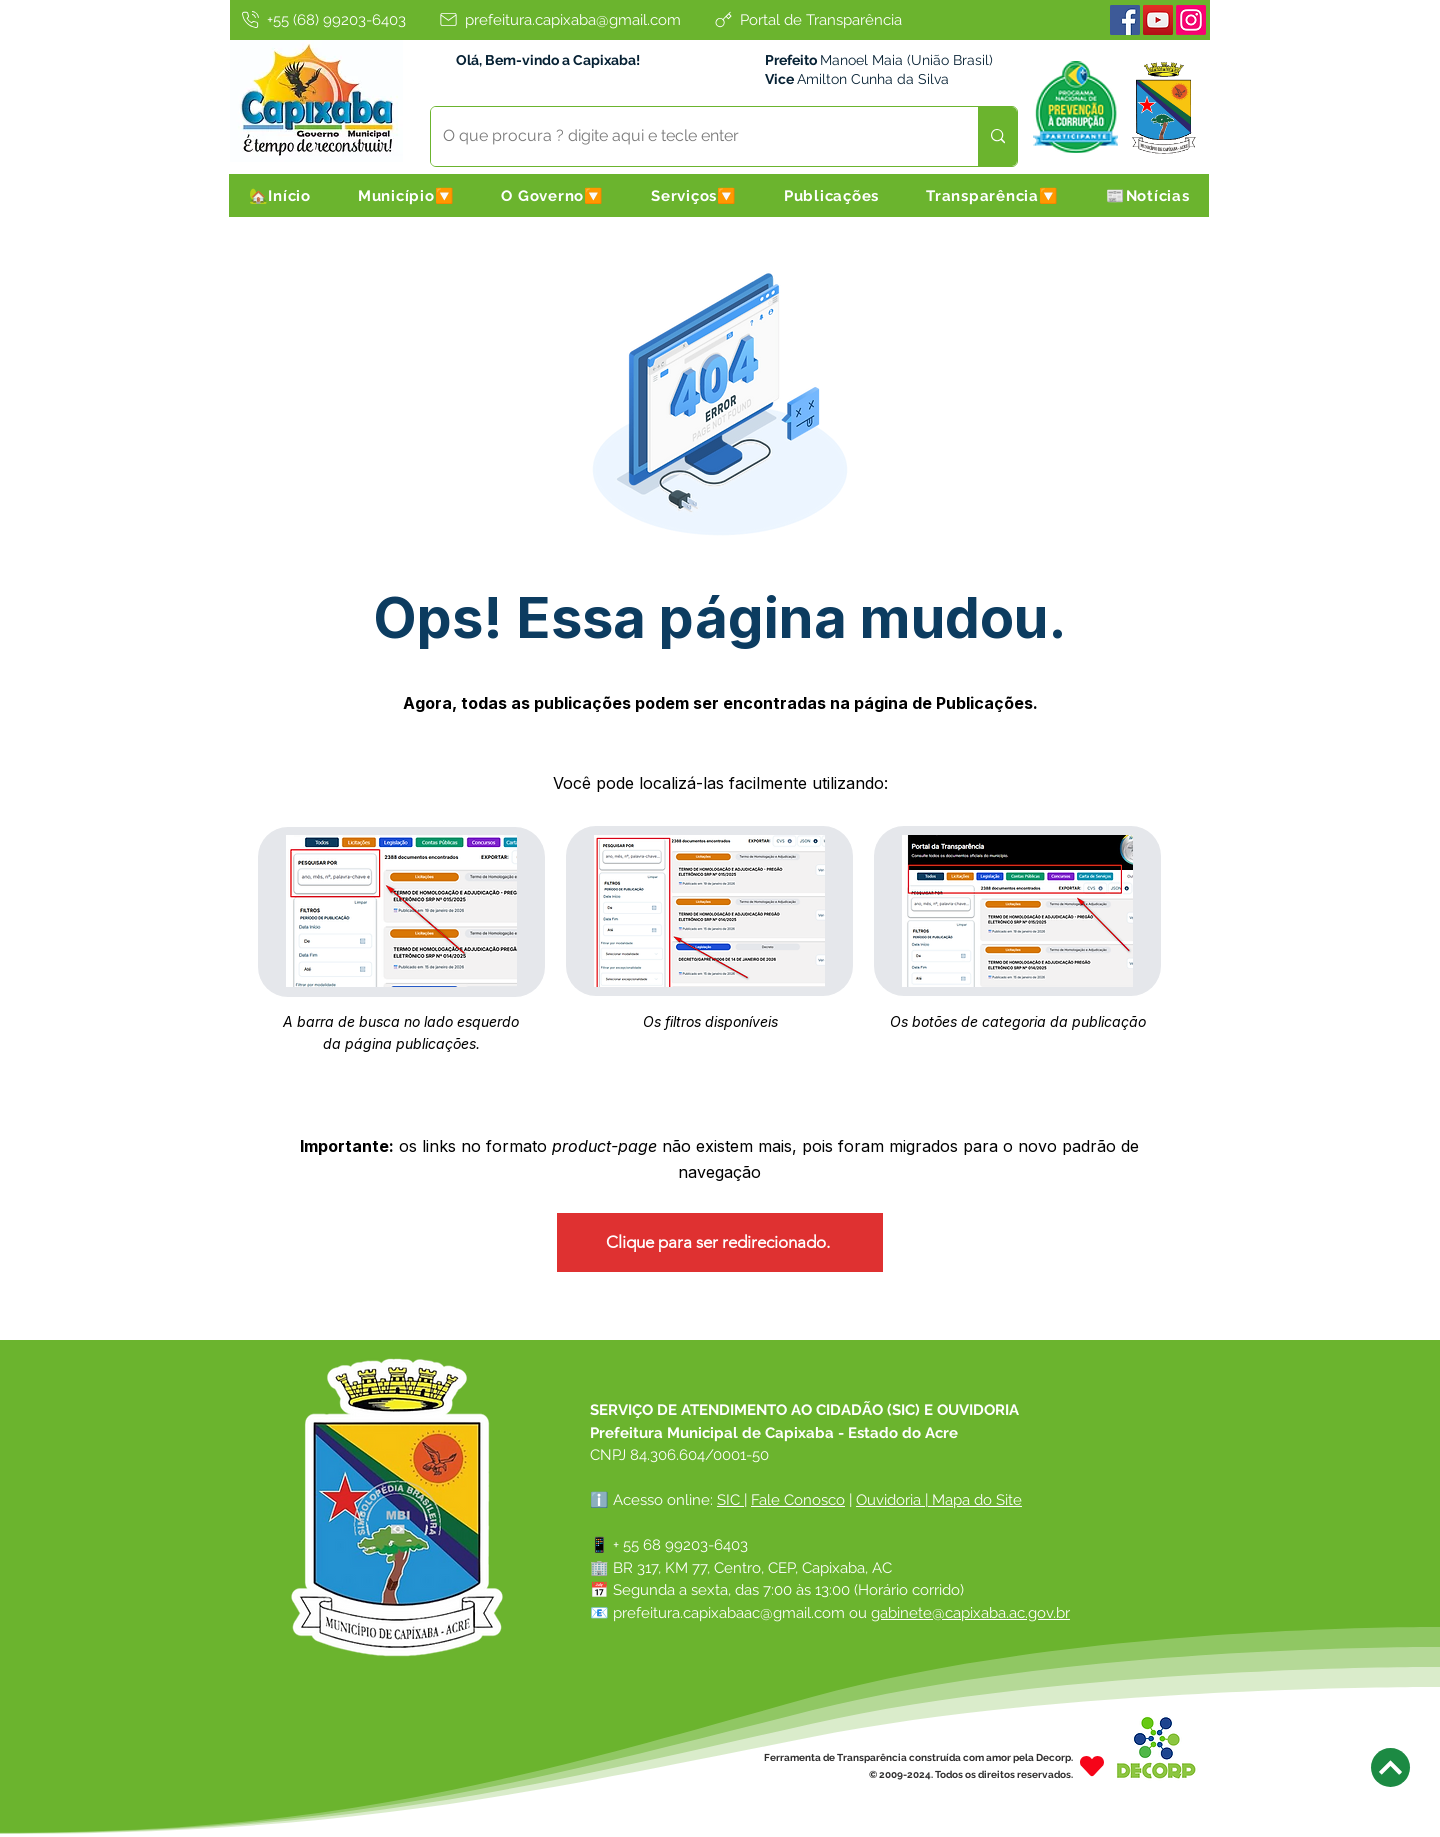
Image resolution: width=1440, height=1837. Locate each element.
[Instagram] (1191, 20)
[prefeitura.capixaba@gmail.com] (559, 19)
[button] (406, 195)
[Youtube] (1158, 20)
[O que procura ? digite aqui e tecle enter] (689, 136)
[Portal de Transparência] (807, 19)
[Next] (1390, 1767)
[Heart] (1092, 1765)
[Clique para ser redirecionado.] (720, 1242)
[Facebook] (1125, 20)
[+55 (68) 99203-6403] (322, 19)
